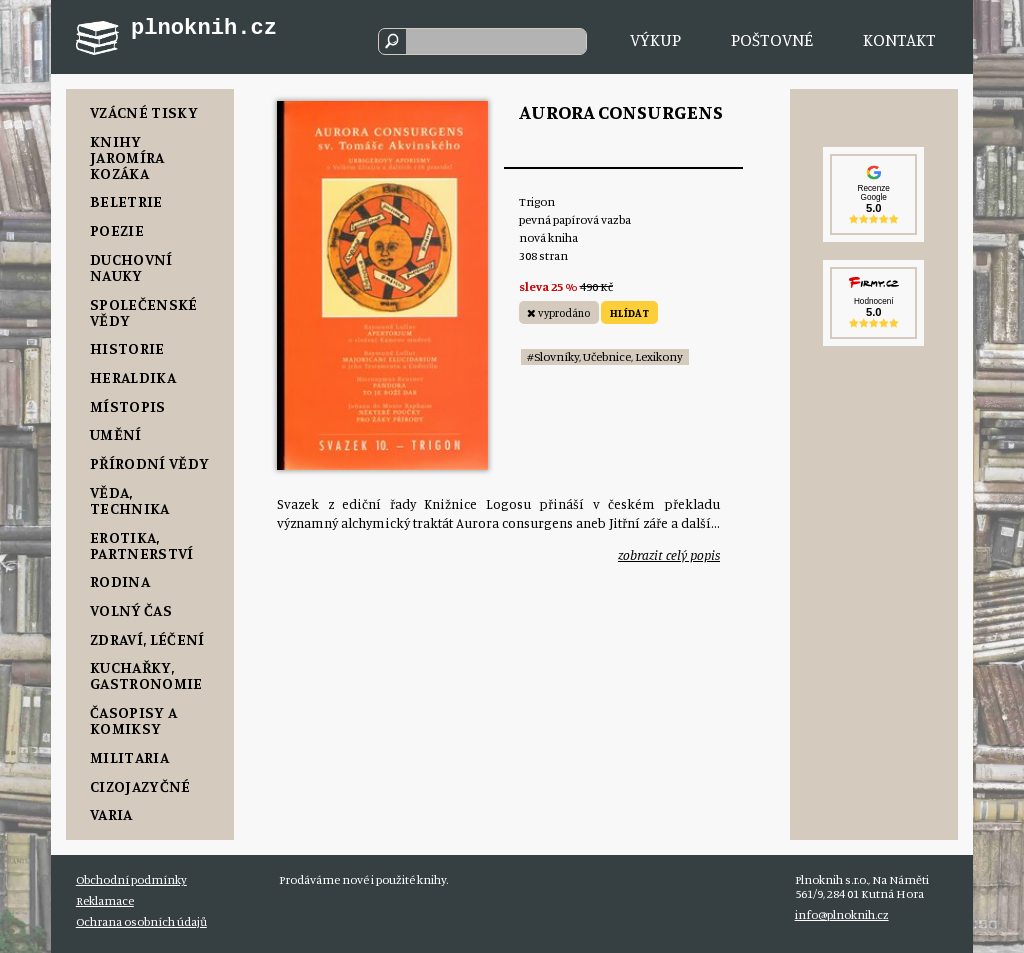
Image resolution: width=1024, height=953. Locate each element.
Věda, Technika (130, 500)
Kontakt (899, 39)
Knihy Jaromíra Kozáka (127, 157)
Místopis (128, 406)
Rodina (120, 581)
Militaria (129, 757)
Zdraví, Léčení (147, 639)
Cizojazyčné (140, 786)
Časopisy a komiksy (133, 720)
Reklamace (105, 900)
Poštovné (772, 39)
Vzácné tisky (144, 112)
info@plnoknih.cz (842, 914)
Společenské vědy (144, 312)
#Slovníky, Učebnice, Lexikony (605, 356)
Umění (116, 434)
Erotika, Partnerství (142, 545)
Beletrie (126, 201)
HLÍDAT (629, 313)
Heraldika (133, 377)
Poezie (117, 230)
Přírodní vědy (149, 463)
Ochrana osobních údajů (141, 921)
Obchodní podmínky (131, 879)
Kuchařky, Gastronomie (146, 675)
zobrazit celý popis (669, 555)
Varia (111, 814)
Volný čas (131, 610)
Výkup (655, 39)
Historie (127, 348)
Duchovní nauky (131, 267)
